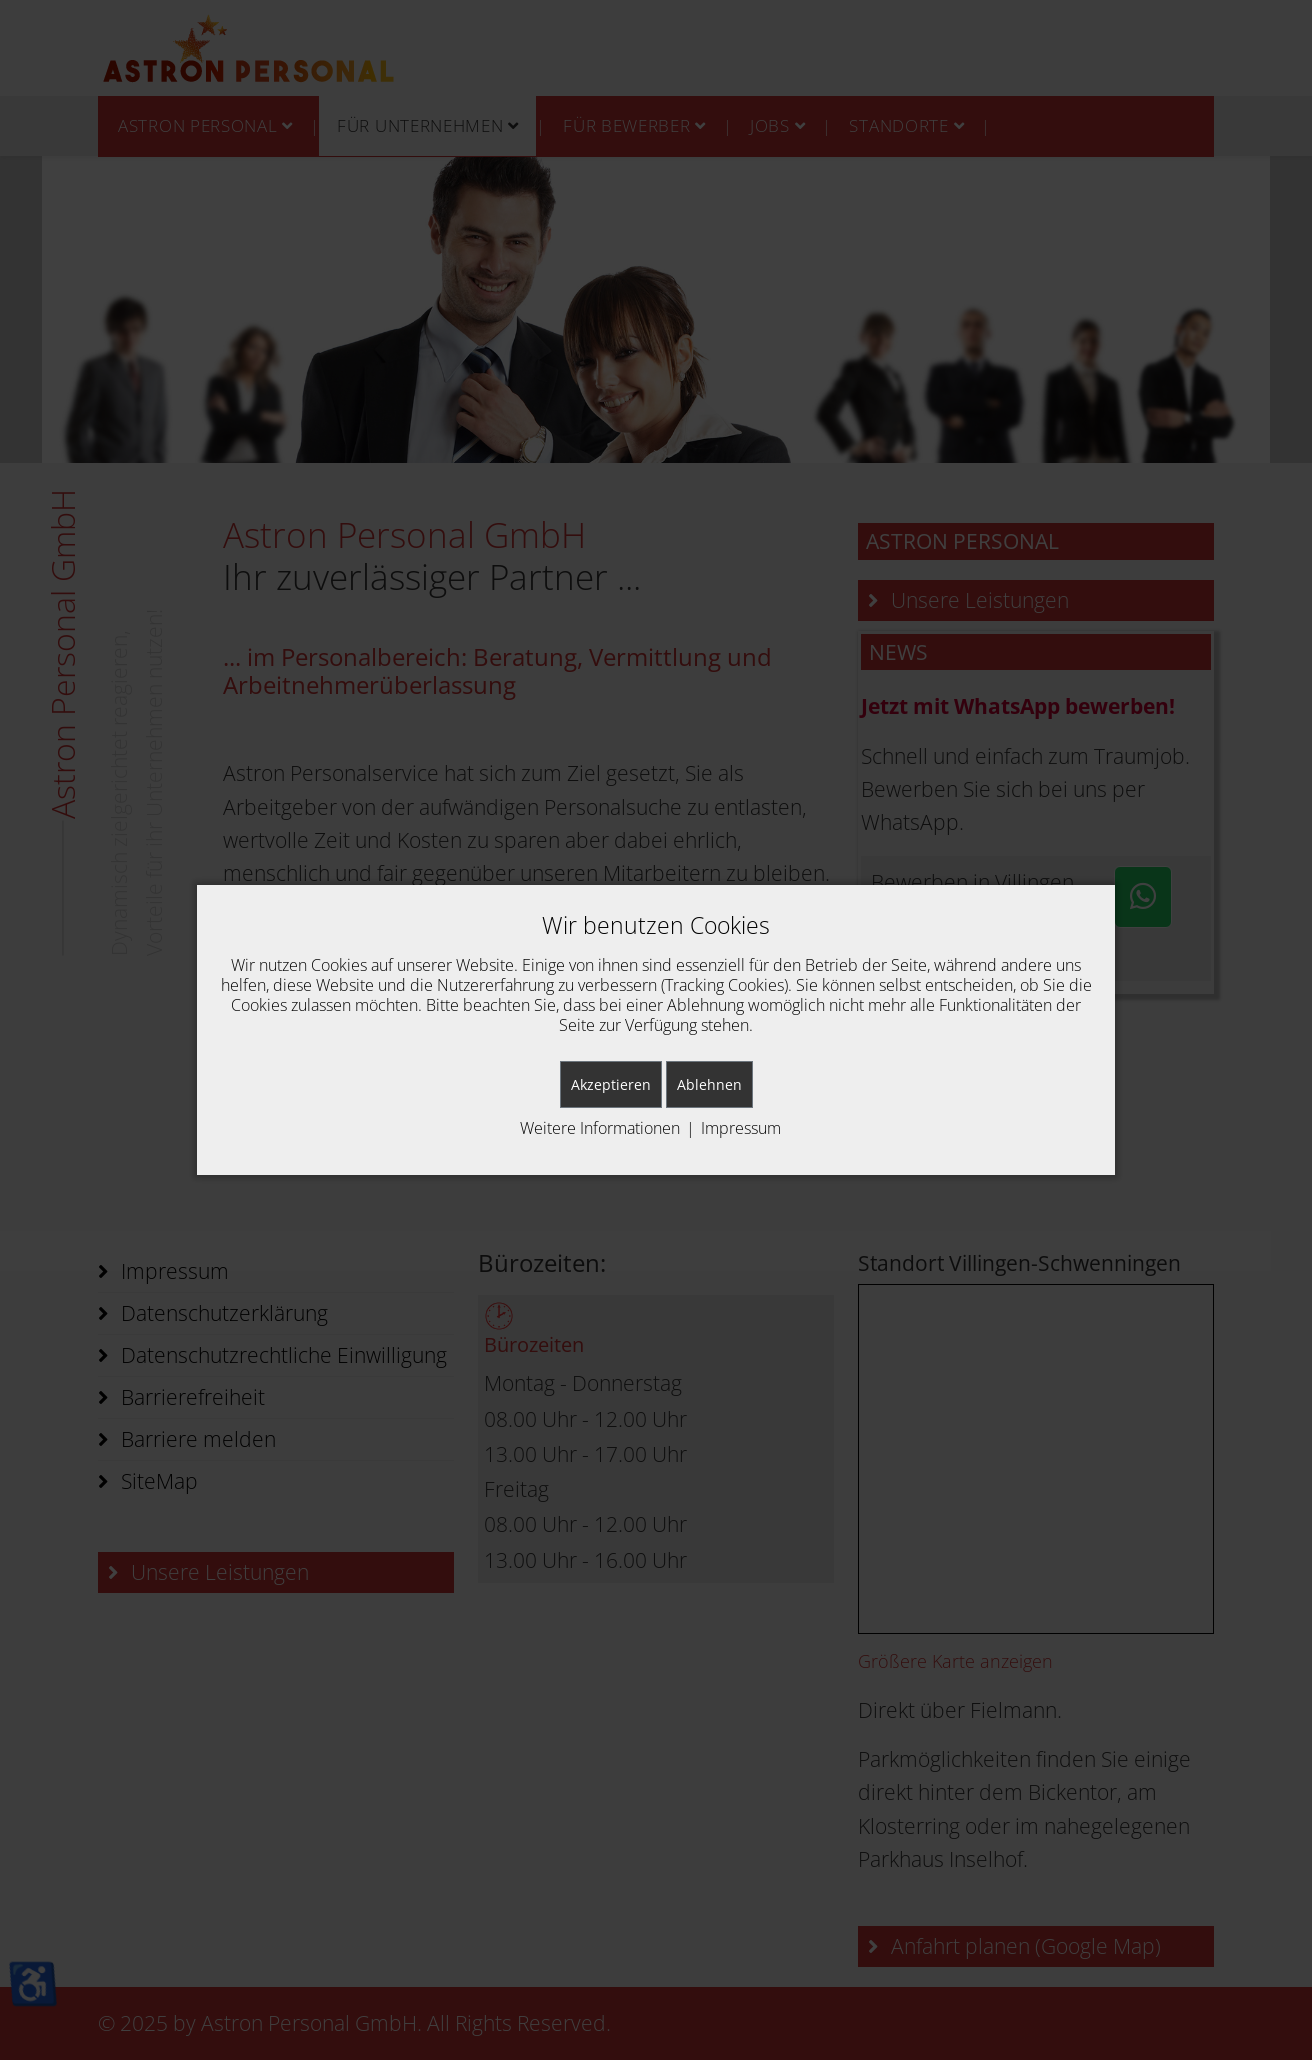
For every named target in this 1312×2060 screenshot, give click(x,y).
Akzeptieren (611, 1084)
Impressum (741, 1128)
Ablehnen (709, 1084)
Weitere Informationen (600, 1128)
